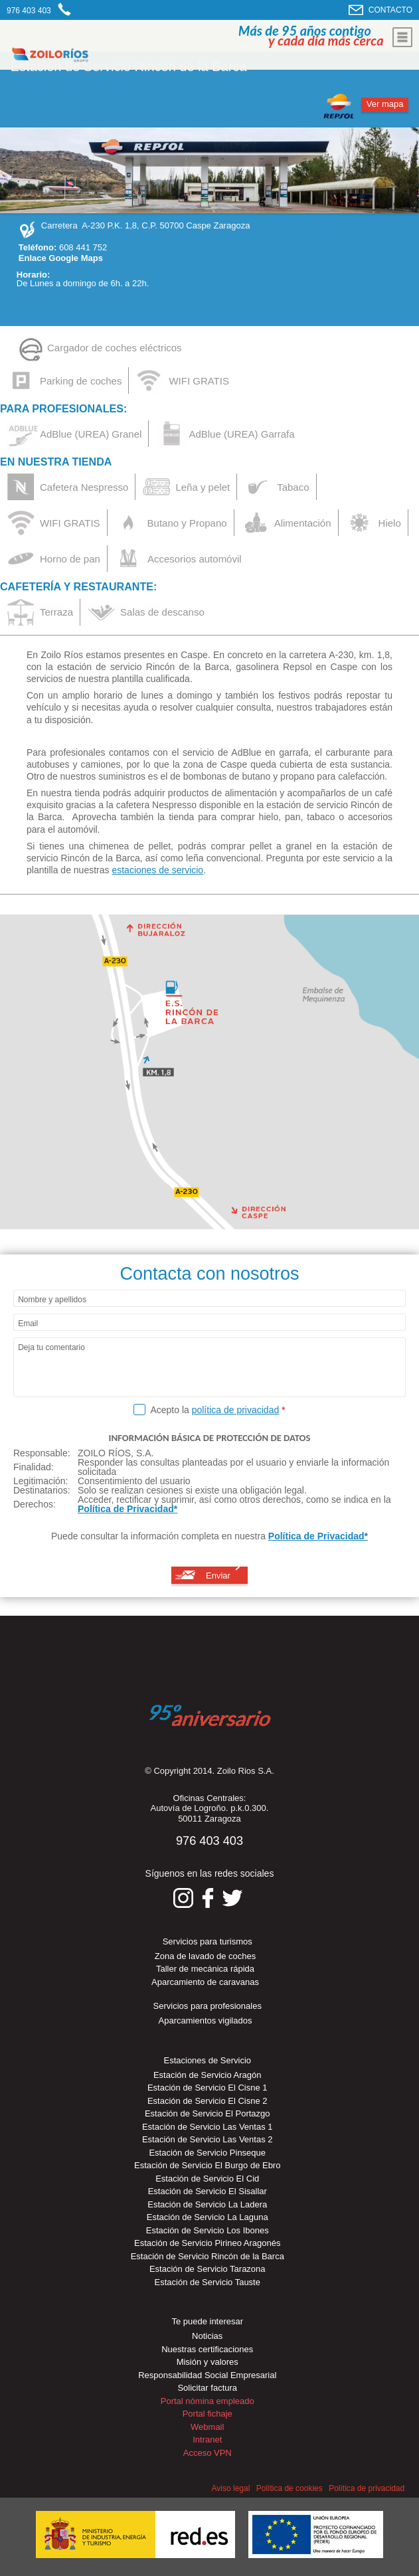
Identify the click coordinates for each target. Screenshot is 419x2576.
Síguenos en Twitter (232, 1898)
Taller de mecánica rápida (205, 1969)
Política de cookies (289, 2488)
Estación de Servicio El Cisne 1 (207, 2088)
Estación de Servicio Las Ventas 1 (207, 2127)
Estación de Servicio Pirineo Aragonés (207, 2243)
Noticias (207, 2336)
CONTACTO (390, 10)
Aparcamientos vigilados (205, 2020)
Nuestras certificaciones (207, 2349)
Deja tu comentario (51, 1347)
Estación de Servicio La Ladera (207, 2204)
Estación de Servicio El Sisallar (207, 2191)
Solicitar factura (207, 2388)
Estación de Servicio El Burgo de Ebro (207, 2165)
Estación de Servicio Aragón (207, 2075)
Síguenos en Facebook (207, 1898)
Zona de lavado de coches (205, 1956)
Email (28, 1324)
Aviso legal (231, 2488)
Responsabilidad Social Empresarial (207, 2375)
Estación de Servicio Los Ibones (207, 2230)
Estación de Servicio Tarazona (207, 2269)
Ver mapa (385, 104)
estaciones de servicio (157, 870)
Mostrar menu (402, 37)
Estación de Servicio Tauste (207, 2282)
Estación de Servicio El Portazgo (207, 2113)
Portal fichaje (207, 2414)
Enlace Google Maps (61, 258)
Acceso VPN (207, 2453)
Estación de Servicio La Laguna (207, 2217)
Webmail (207, 2427)
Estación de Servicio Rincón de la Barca (207, 2256)
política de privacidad (236, 1410)
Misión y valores (207, 2362)
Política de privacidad (366, 2488)
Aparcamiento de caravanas (205, 1982)
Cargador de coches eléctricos (114, 347)
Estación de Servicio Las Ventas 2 (207, 2139)
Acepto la (217, 1410)
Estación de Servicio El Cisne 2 (207, 2101)
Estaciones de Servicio (207, 2060)
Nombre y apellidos (52, 1300)
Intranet (207, 2440)
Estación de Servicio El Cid (207, 2179)
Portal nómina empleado (207, 2401)
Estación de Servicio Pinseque (207, 2153)
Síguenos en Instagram (183, 1898)
